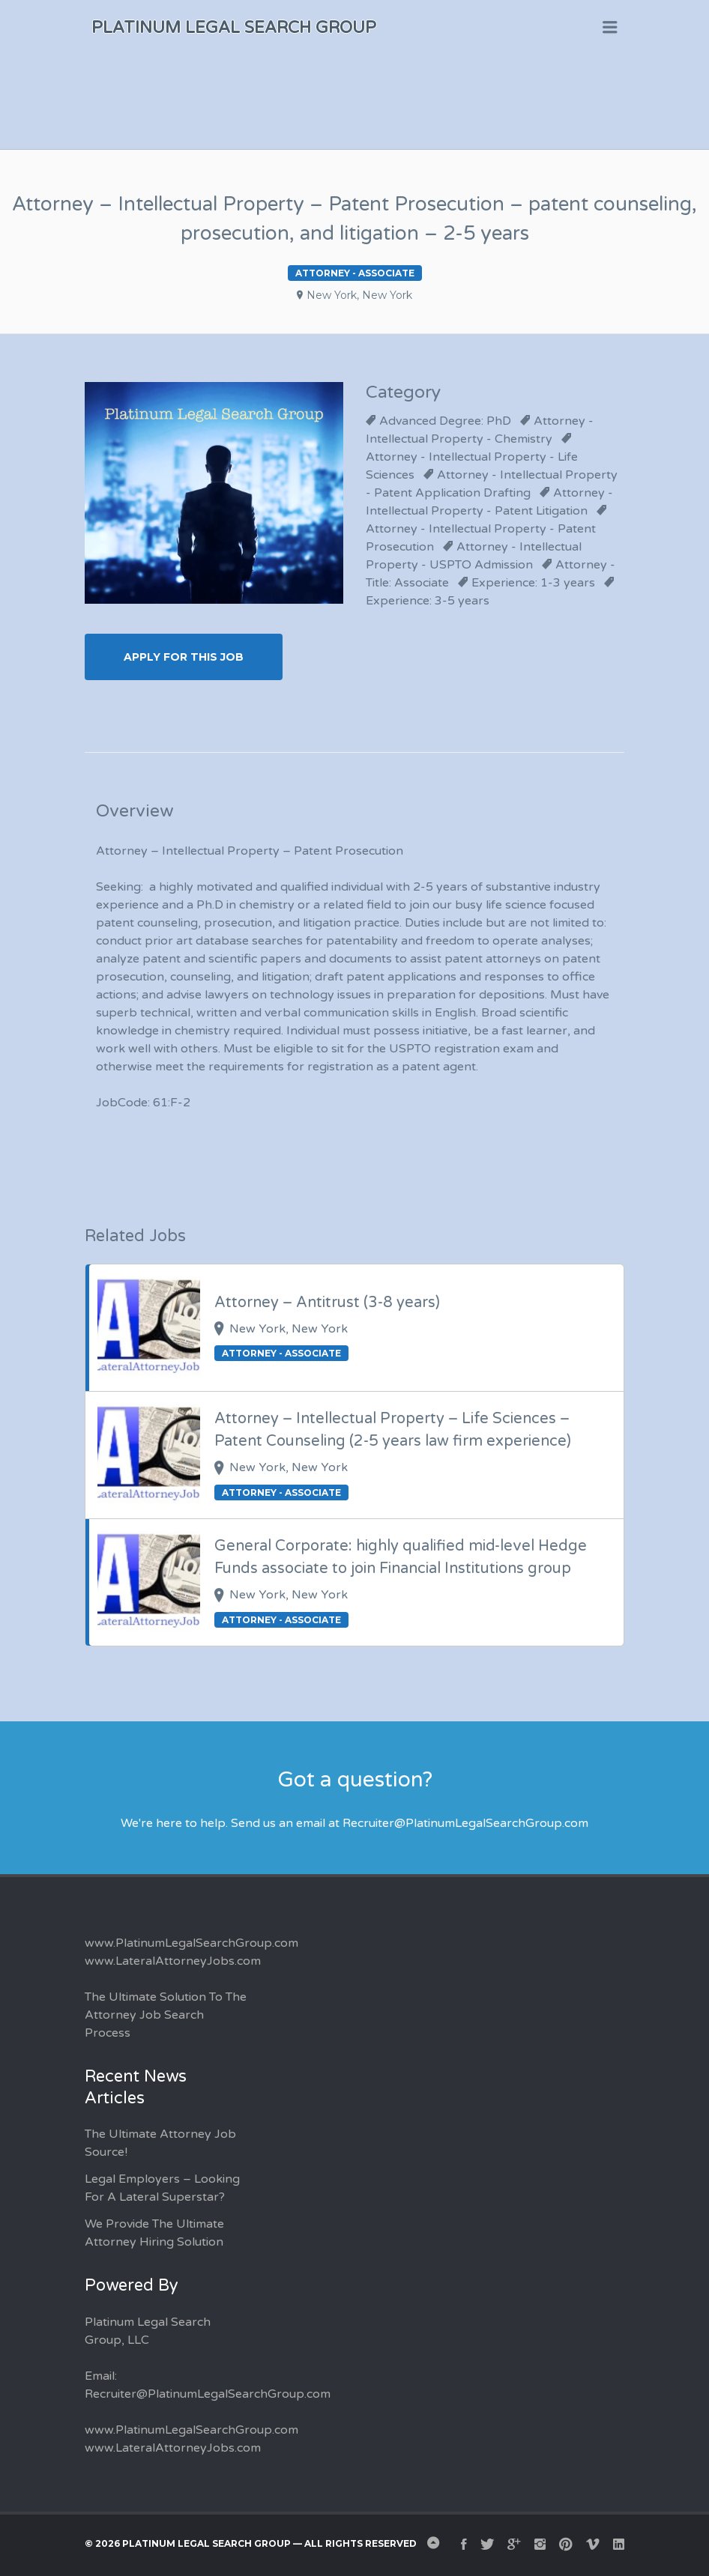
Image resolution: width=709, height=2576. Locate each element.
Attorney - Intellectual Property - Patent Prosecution (481, 537)
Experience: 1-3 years (533, 582)
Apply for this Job (184, 657)
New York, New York (359, 295)
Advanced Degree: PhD (445, 420)
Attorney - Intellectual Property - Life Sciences (472, 465)
